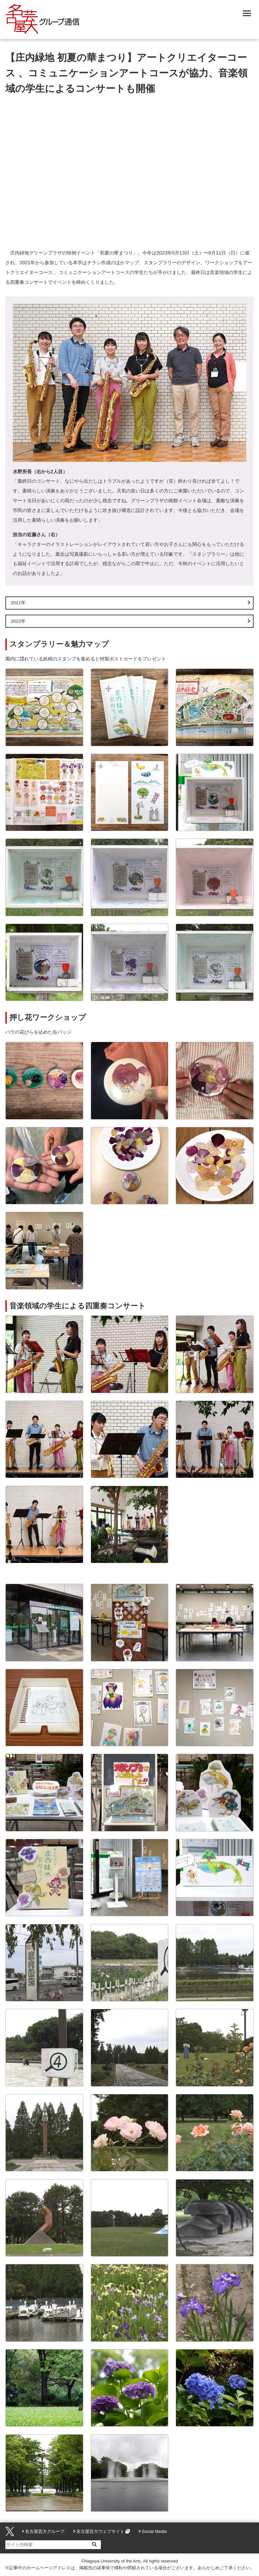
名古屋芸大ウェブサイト (100, 2531)
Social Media (154, 2531)
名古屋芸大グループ (44, 2531)
